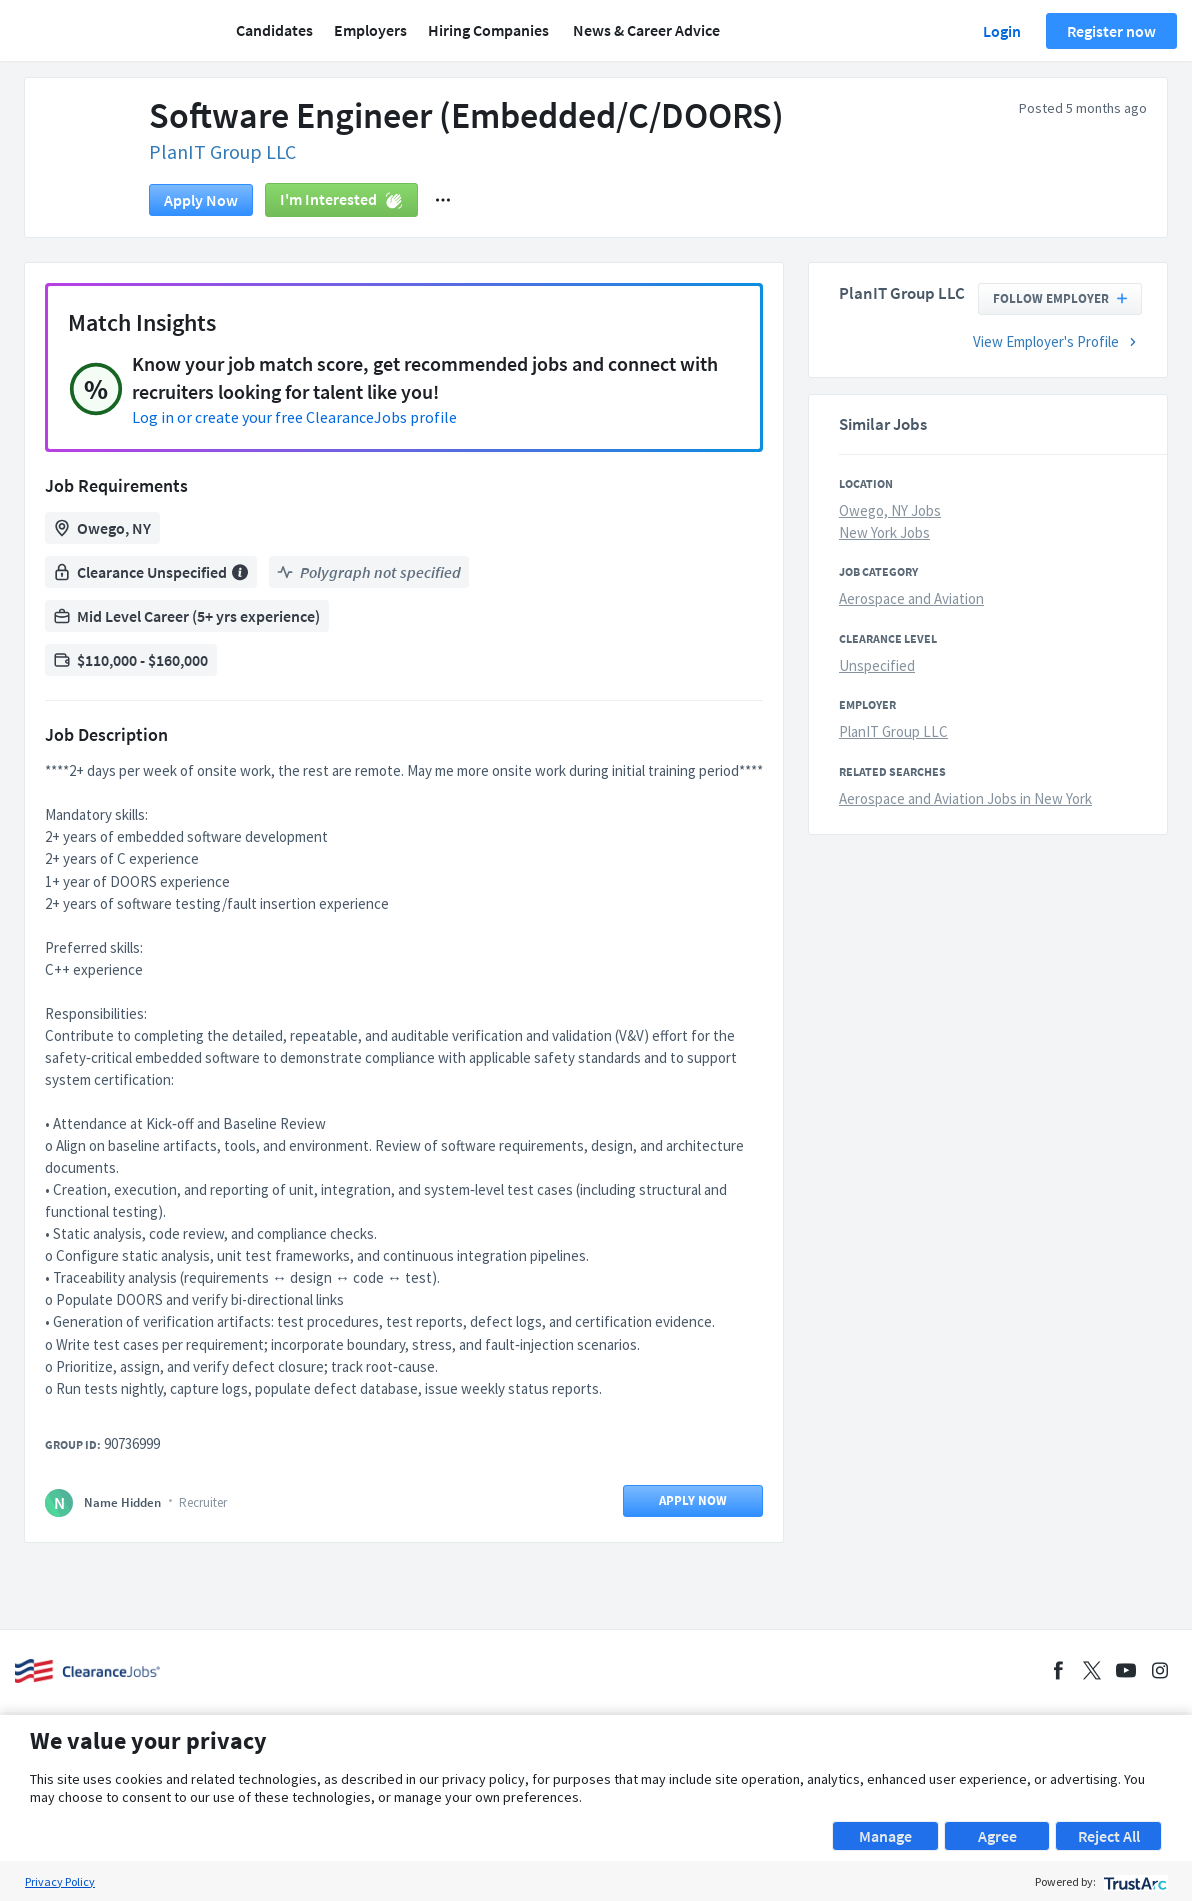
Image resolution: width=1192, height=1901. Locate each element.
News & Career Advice (646, 30)
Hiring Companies (488, 30)
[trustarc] (1133, 1881)
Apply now (201, 200)
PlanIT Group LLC (222, 151)
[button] (443, 200)
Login (1002, 31)
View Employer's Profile (1057, 341)
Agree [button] (997, 1836)
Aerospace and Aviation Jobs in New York (965, 798)
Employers (370, 30)
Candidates (274, 30)
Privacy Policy (60, 1881)
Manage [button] (885, 1836)
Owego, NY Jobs (890, 510)
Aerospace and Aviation (911, 598)
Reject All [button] (1109, 1836)
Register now (1111, 31)
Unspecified (877, 665)
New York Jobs (884, 532)
